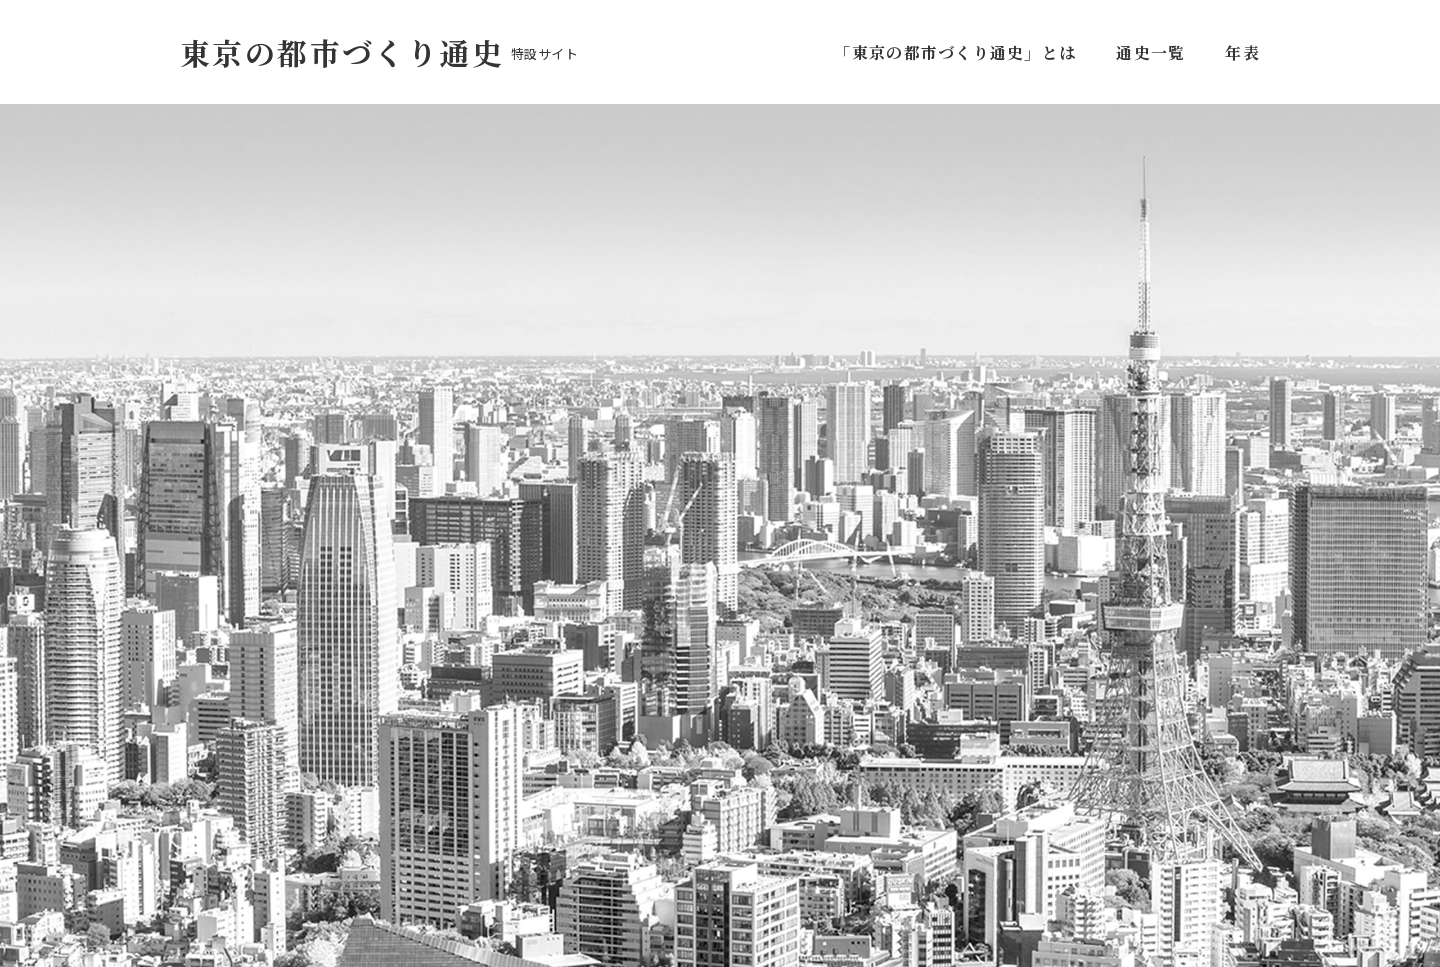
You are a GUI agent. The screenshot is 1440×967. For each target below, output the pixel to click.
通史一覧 (1150, 52)
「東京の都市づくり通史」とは (959, 52)
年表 (1242, 52)
